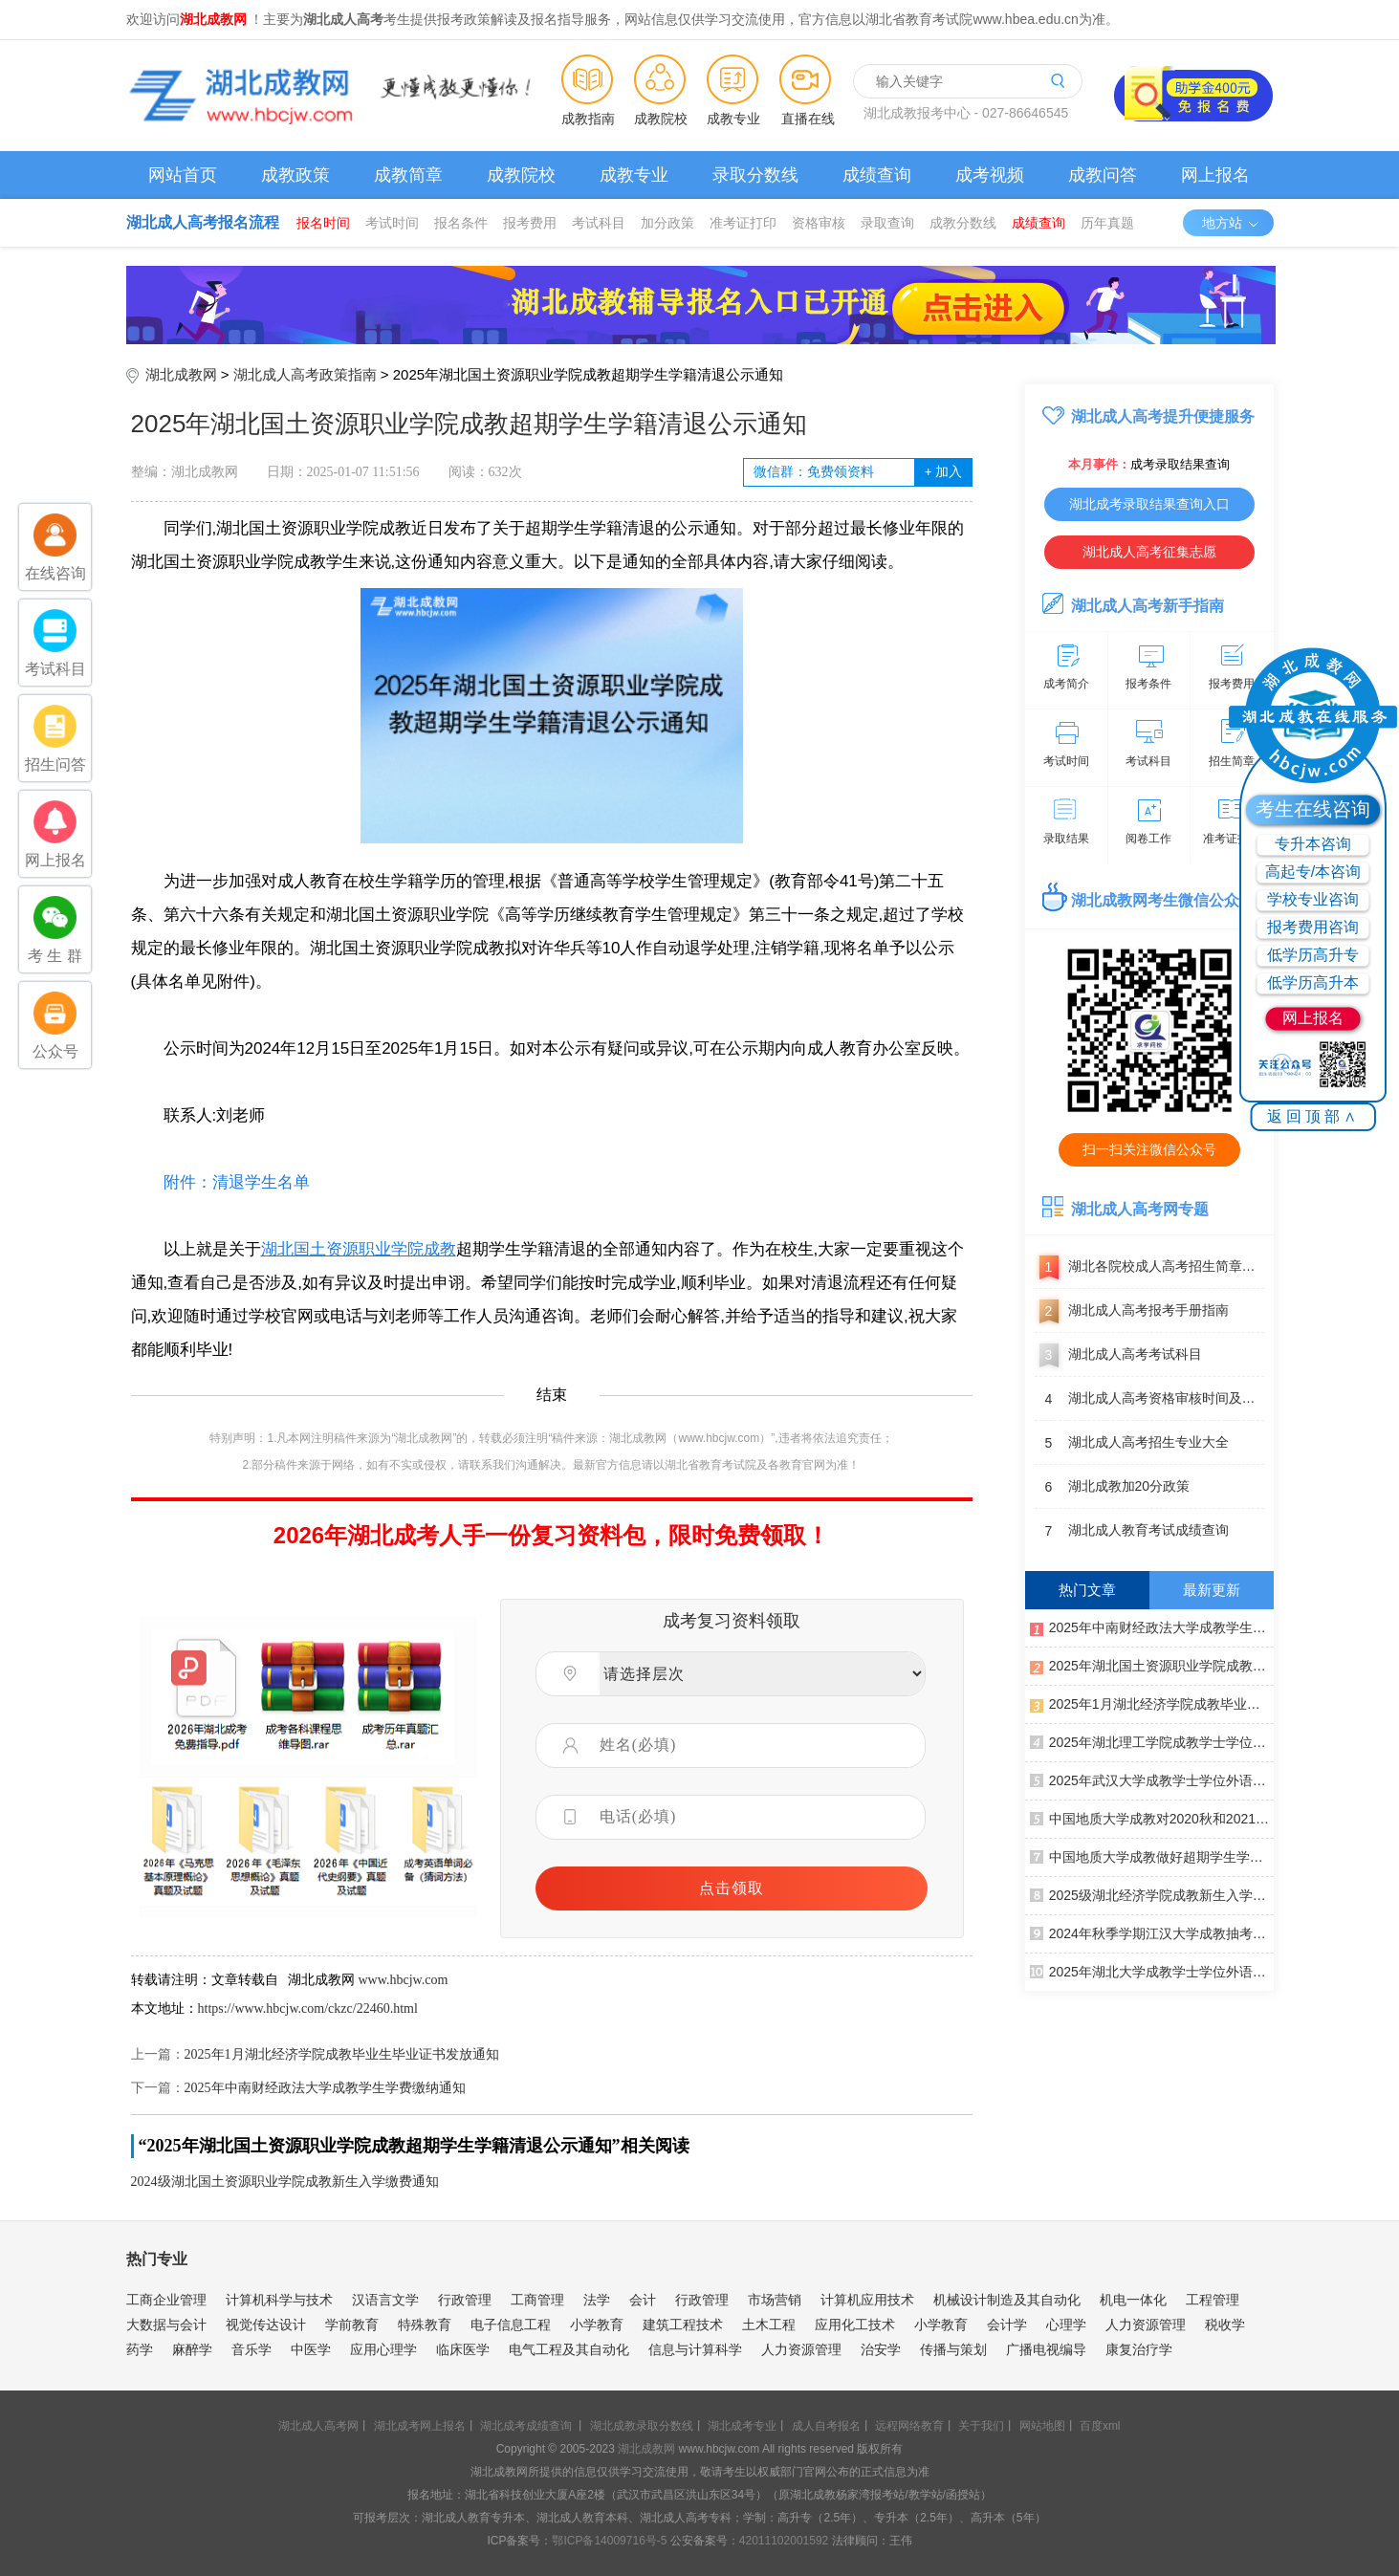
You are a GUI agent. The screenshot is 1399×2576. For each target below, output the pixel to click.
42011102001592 (783, 2540)
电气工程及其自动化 (569, 2349)
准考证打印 (743, 222)
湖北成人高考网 (318, 2426)
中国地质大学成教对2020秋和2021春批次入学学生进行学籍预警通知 (1152, 1817)
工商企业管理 (166, 2299)
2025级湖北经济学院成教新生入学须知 (1152, 1894)
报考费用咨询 (1313, 927)
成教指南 (588, 118)
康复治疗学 (1138, 2349)
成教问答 (1102, 175)
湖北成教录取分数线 (641, 2426)
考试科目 (598, 222)
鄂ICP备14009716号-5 (609, 2540)
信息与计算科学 (695, 2349)
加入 (943, 472)
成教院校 (661, 118)
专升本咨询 (1313, 844)
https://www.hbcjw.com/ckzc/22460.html (308, 2008)
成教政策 (295, 175)
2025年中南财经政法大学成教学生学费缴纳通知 (325, 2088)
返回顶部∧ (1313, 1116)
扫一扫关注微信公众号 (1149, 1149)
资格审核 (818, 222)
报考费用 (530, 222)
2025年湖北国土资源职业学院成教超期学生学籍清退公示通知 (1152, 1664)
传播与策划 (953, 2349)
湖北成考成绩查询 (526, 2426)
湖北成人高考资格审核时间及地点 (1149, 1399)
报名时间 (323, 222)
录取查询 (887, 222)
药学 (139, 2349)
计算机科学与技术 (279, 2299)
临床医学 (463, 2349)
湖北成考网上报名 (420, 2426)
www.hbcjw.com (403, 1980)
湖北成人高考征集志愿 (1149, 551)
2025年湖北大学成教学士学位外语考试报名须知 (1152, 1970)
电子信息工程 (510, 2324)
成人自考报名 (826, 2426)
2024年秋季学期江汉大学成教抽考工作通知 (1152, 1932)
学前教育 (352, 2324)
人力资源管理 (1145, 2324)
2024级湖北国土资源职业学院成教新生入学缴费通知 (285, 2181)
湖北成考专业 (742, 2426)
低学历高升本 (1313, 982)
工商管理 (537, 2299)
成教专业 (733, 118)
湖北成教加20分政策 (1113, 1487)
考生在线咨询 (1313, 808)
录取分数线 (755, 175)
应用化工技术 (855, 2324)
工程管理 (1212, 2299)
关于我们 (981, 2426)
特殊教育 (424, 2324)
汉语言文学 (385, 2299)
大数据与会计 (166, 2324)
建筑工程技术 (683, 2324)
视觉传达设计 (266, 2324)
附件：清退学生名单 (220, 1182)
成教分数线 (962, 222)
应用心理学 (383, 2349)
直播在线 (808, 118)
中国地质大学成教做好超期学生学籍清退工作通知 (1152, 1856)
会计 (642, 2299)
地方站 (1231, 222)
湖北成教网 (181, 374)
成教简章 (408, 175)
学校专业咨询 (1313, 899)
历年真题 (1107, 222)
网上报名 (1215, 175)
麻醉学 (192, 2349)
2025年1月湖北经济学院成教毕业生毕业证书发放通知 (342, 2054)
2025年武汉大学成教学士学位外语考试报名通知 (1152, 1779)
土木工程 (769, 2324)
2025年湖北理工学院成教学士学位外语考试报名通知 (1152, 1741)
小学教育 (596, 2324)
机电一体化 (1133, 2299)
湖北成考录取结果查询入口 (1149, 504)
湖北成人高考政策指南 (305, 374)
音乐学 (251, 2349)
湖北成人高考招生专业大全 (1132, 1443)
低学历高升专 (1313, 955)
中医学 (311, 2349)
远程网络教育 (909, 2426)
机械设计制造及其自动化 (1007, 2299)
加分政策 (667, 222)
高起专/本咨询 (1313, 871)
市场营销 (774, 2299)
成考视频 (989, 175)
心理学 (1066, 2324)
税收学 (1225, 2324)
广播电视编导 (1046, 2349)
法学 (596, 2299)
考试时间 (392, 222)
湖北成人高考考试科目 (1118, 1355)
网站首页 (182, 175)
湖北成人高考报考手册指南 (1132, 1311)
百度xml (1100, 2426)
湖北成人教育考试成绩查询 (1132, 1531)
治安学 (881, 2349)
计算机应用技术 (867, 2299)
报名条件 (461, 222)
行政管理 (465, 2299)
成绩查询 (876, 175)
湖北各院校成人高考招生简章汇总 (1149, 1267)
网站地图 (1042, 2426)
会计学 (1007, 2324)
